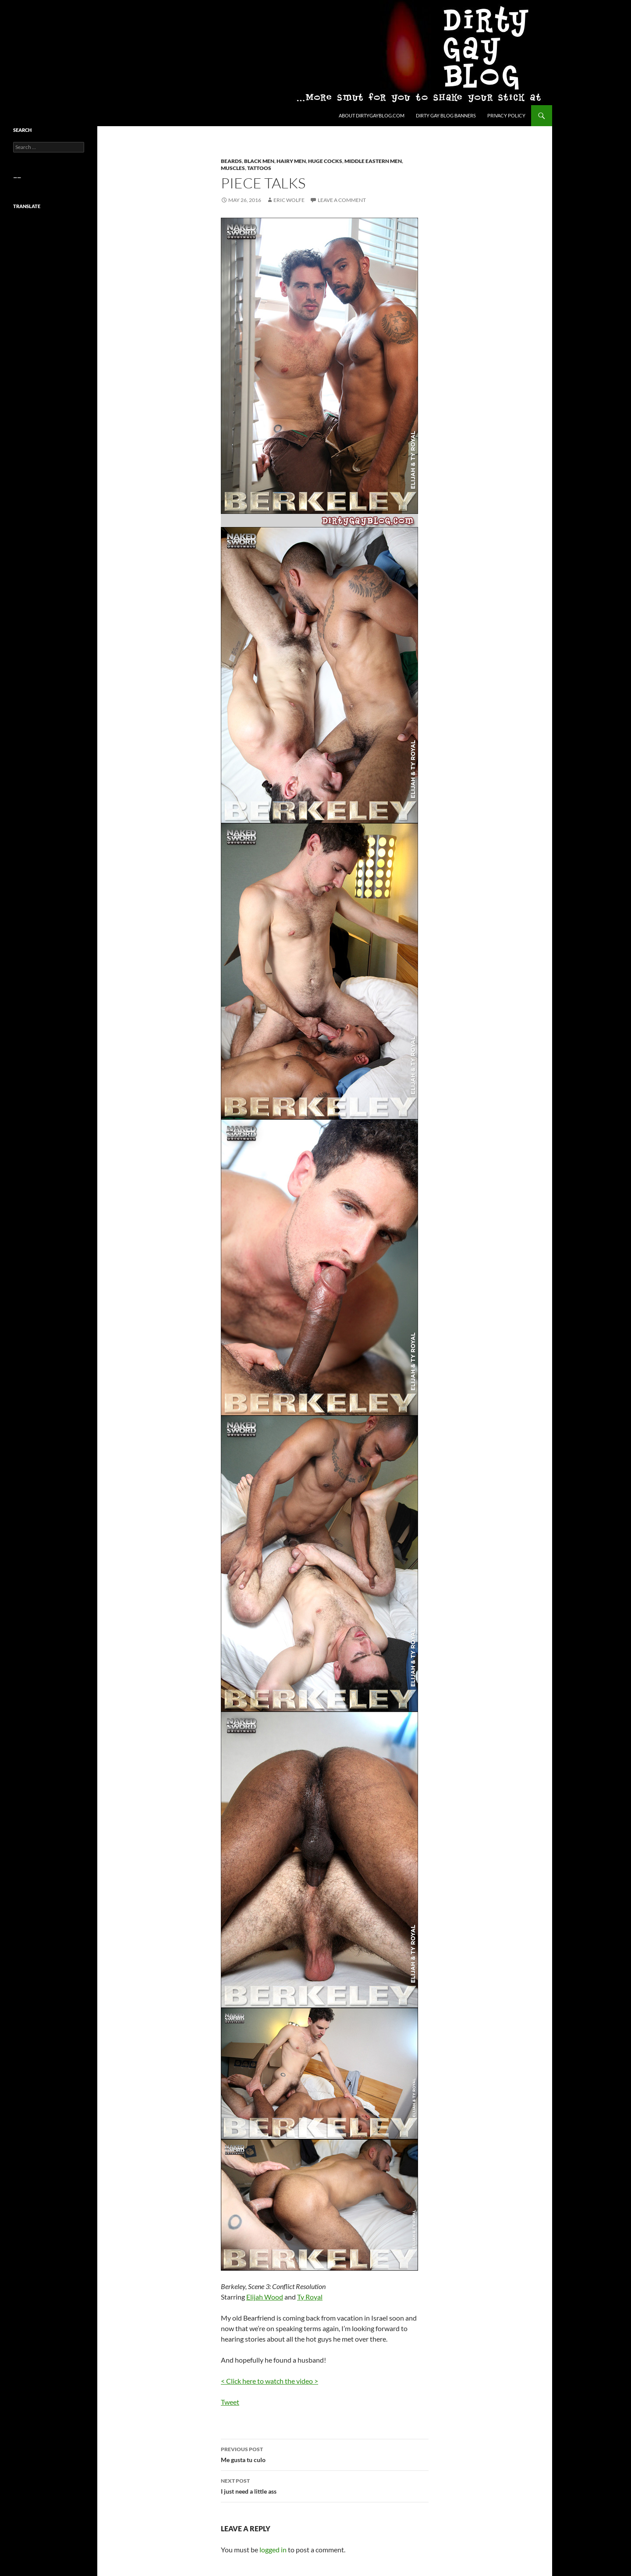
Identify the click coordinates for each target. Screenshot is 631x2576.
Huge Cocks (325, 161)
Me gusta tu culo (325, 2453)
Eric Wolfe (289, 200)
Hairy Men (291, 161)
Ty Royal (310, 2297)
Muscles (233, 168)
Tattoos (259, 168)
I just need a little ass (325, 2485)
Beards (231, 161)
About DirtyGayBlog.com (371, 115)
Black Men (259, 161)
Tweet (230, 2402)
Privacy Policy (506, 115)
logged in (273, 2549)
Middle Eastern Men (373, 161)
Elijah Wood (264, 2297)
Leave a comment (342, 200)
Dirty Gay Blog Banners (446, 115)
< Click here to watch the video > (269, 2381)
